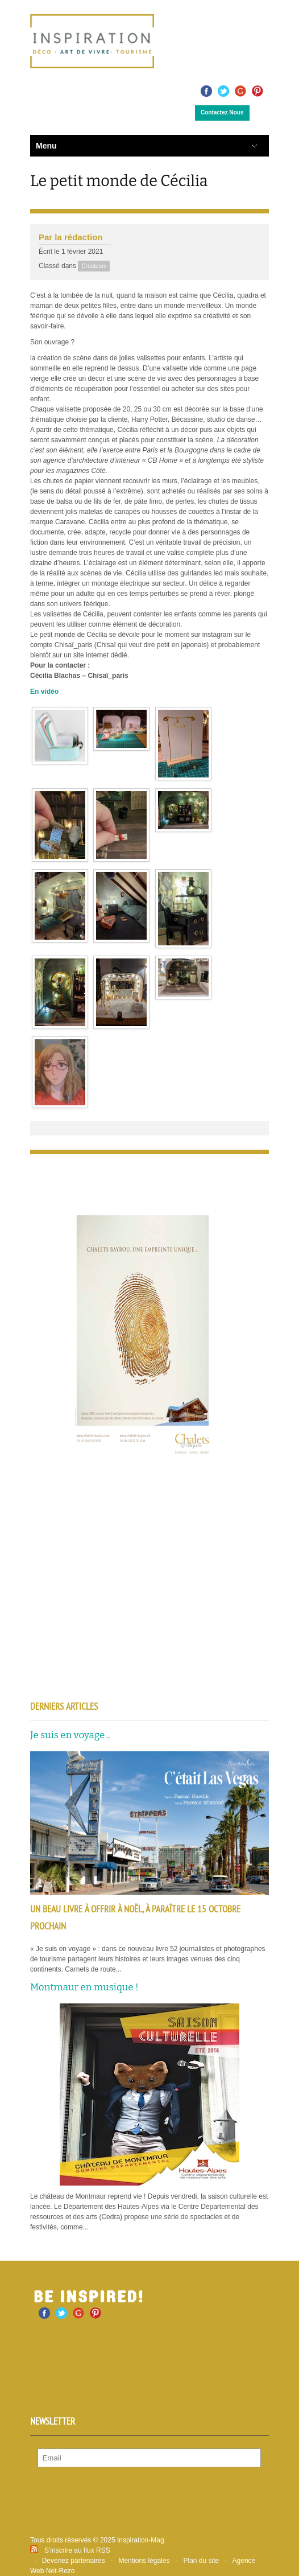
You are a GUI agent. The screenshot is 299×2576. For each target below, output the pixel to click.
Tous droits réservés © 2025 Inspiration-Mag (97, 2540)
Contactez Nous (222, 112)
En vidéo (44, 692)
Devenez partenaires (73, 2561)
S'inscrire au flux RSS (77, 2550)
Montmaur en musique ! (84, 1987)
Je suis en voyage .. (70, 1735)
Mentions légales (143, 2561)
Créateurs (93, 266)
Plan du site (201, 2561)
